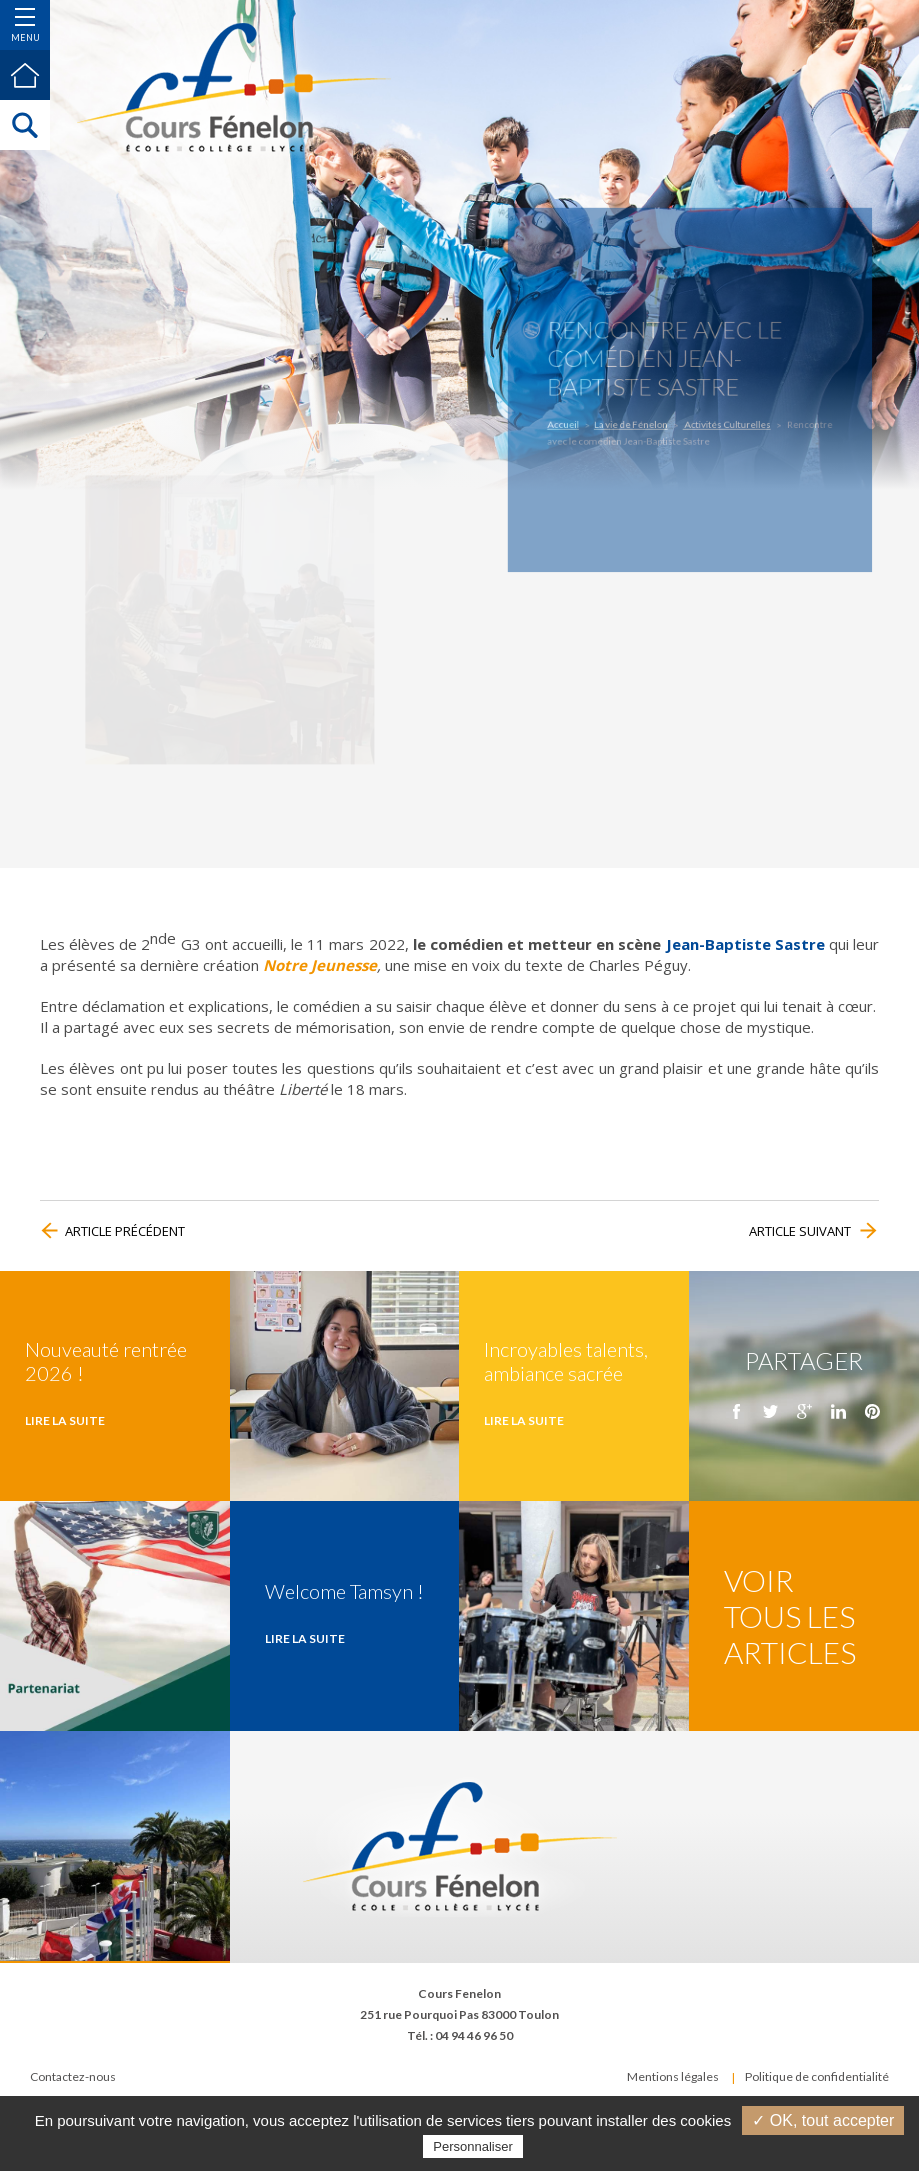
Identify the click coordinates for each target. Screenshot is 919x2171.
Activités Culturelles (719, 416)
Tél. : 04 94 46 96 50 (460, 2035)
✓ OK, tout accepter (823, 2120)
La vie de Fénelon (642, 416)
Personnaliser (473, 2146)
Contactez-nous (73, 2076)
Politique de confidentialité (817, 2076)
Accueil (588, 416)
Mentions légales (673, 2076)
